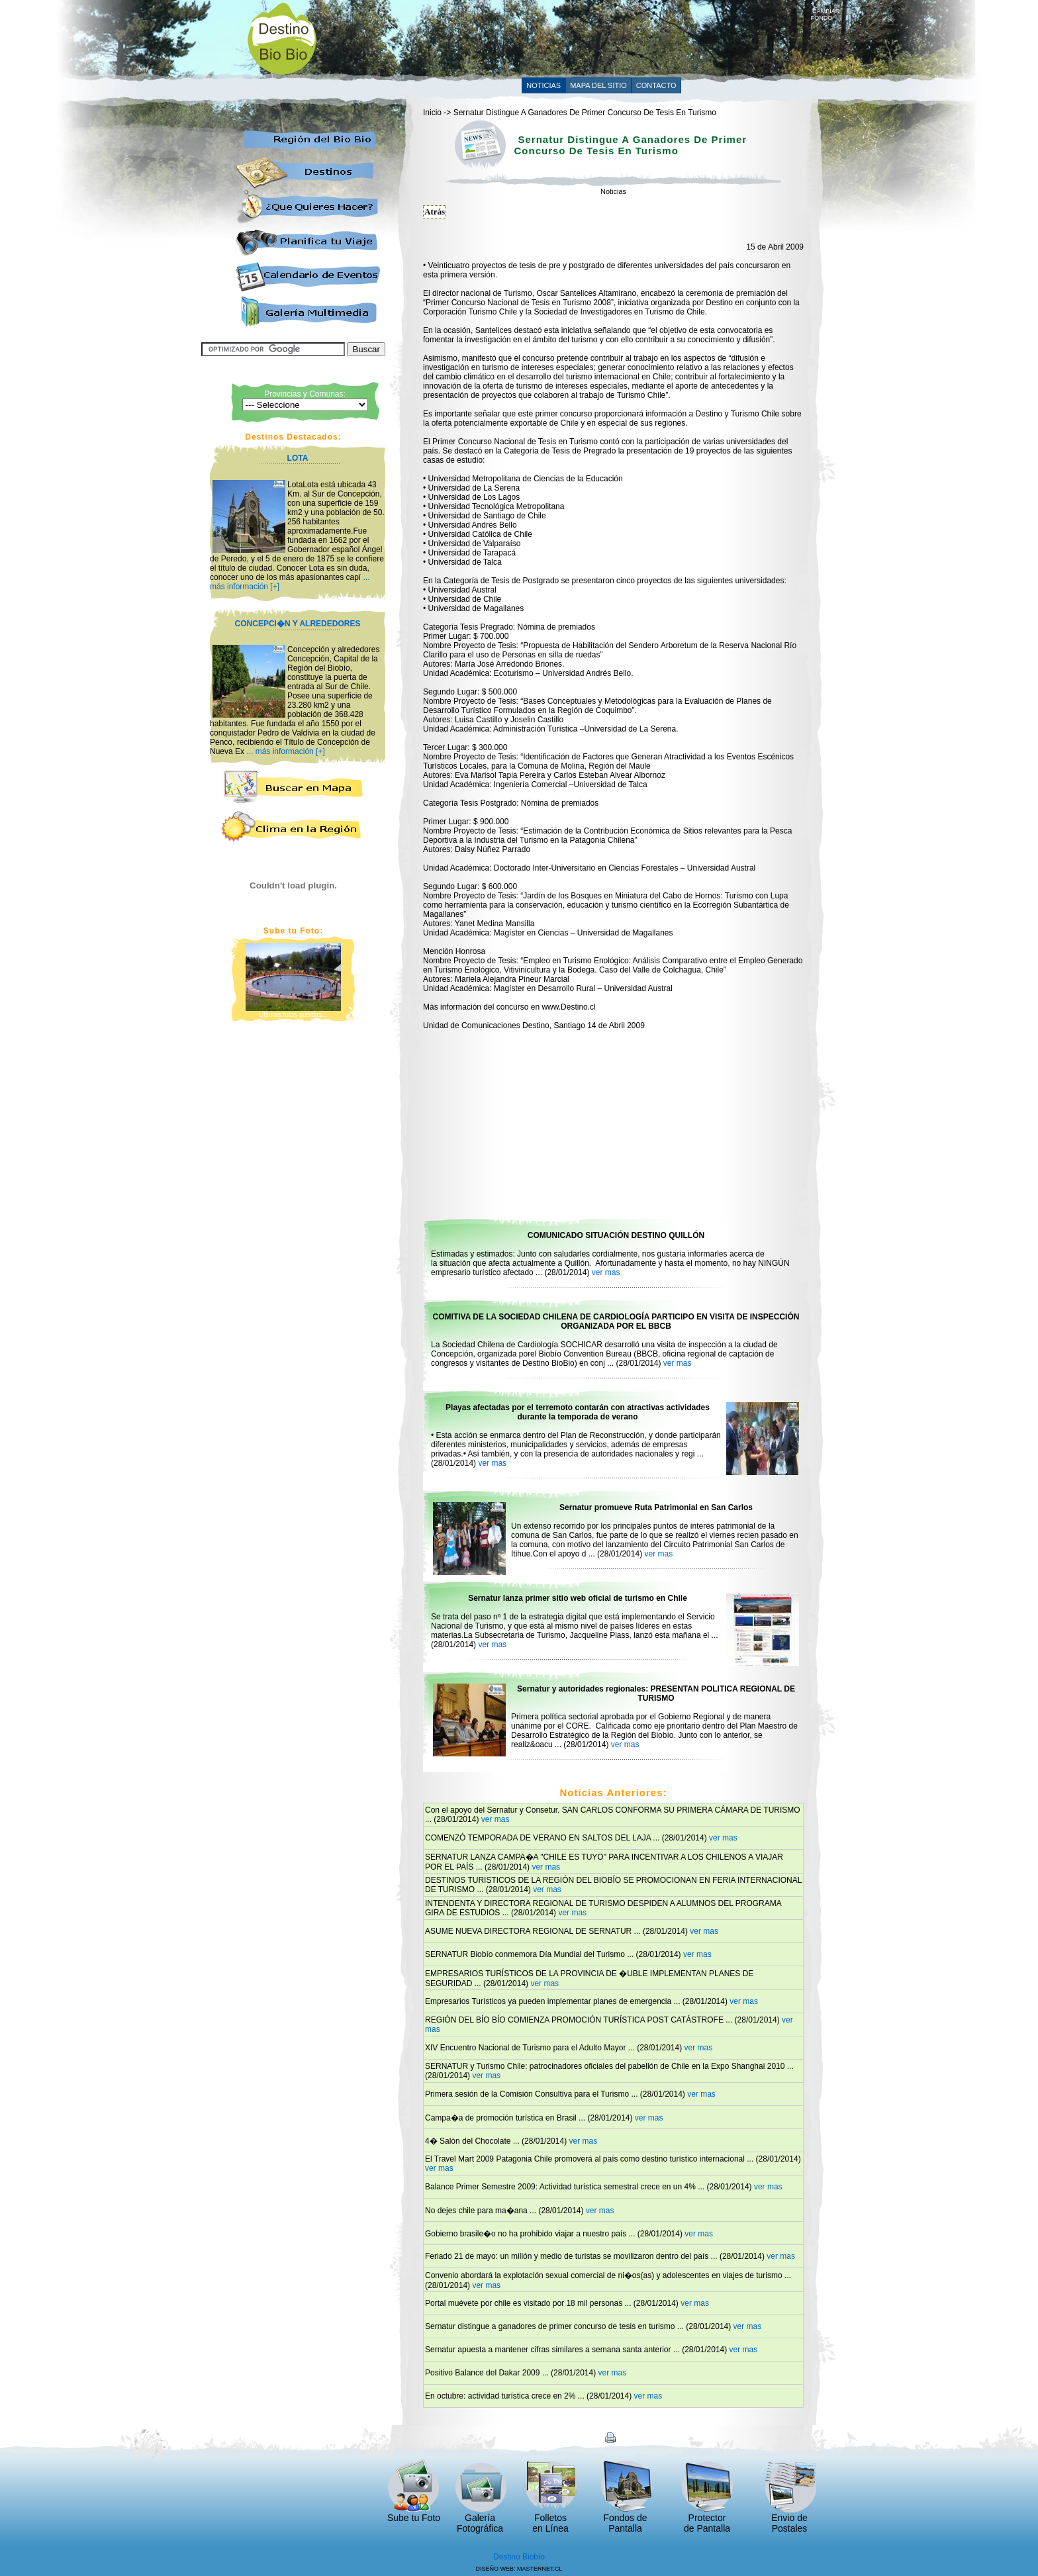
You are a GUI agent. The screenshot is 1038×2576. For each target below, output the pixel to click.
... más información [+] (285, 751)
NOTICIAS (543, 85)
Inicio (432, 112)
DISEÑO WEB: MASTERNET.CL (518, 2568)
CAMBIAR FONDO (825, 12)
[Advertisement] (570, 38)
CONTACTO (656, 85)
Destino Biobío (519, 2556)
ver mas (606, 1272)
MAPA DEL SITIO (598, 85)
